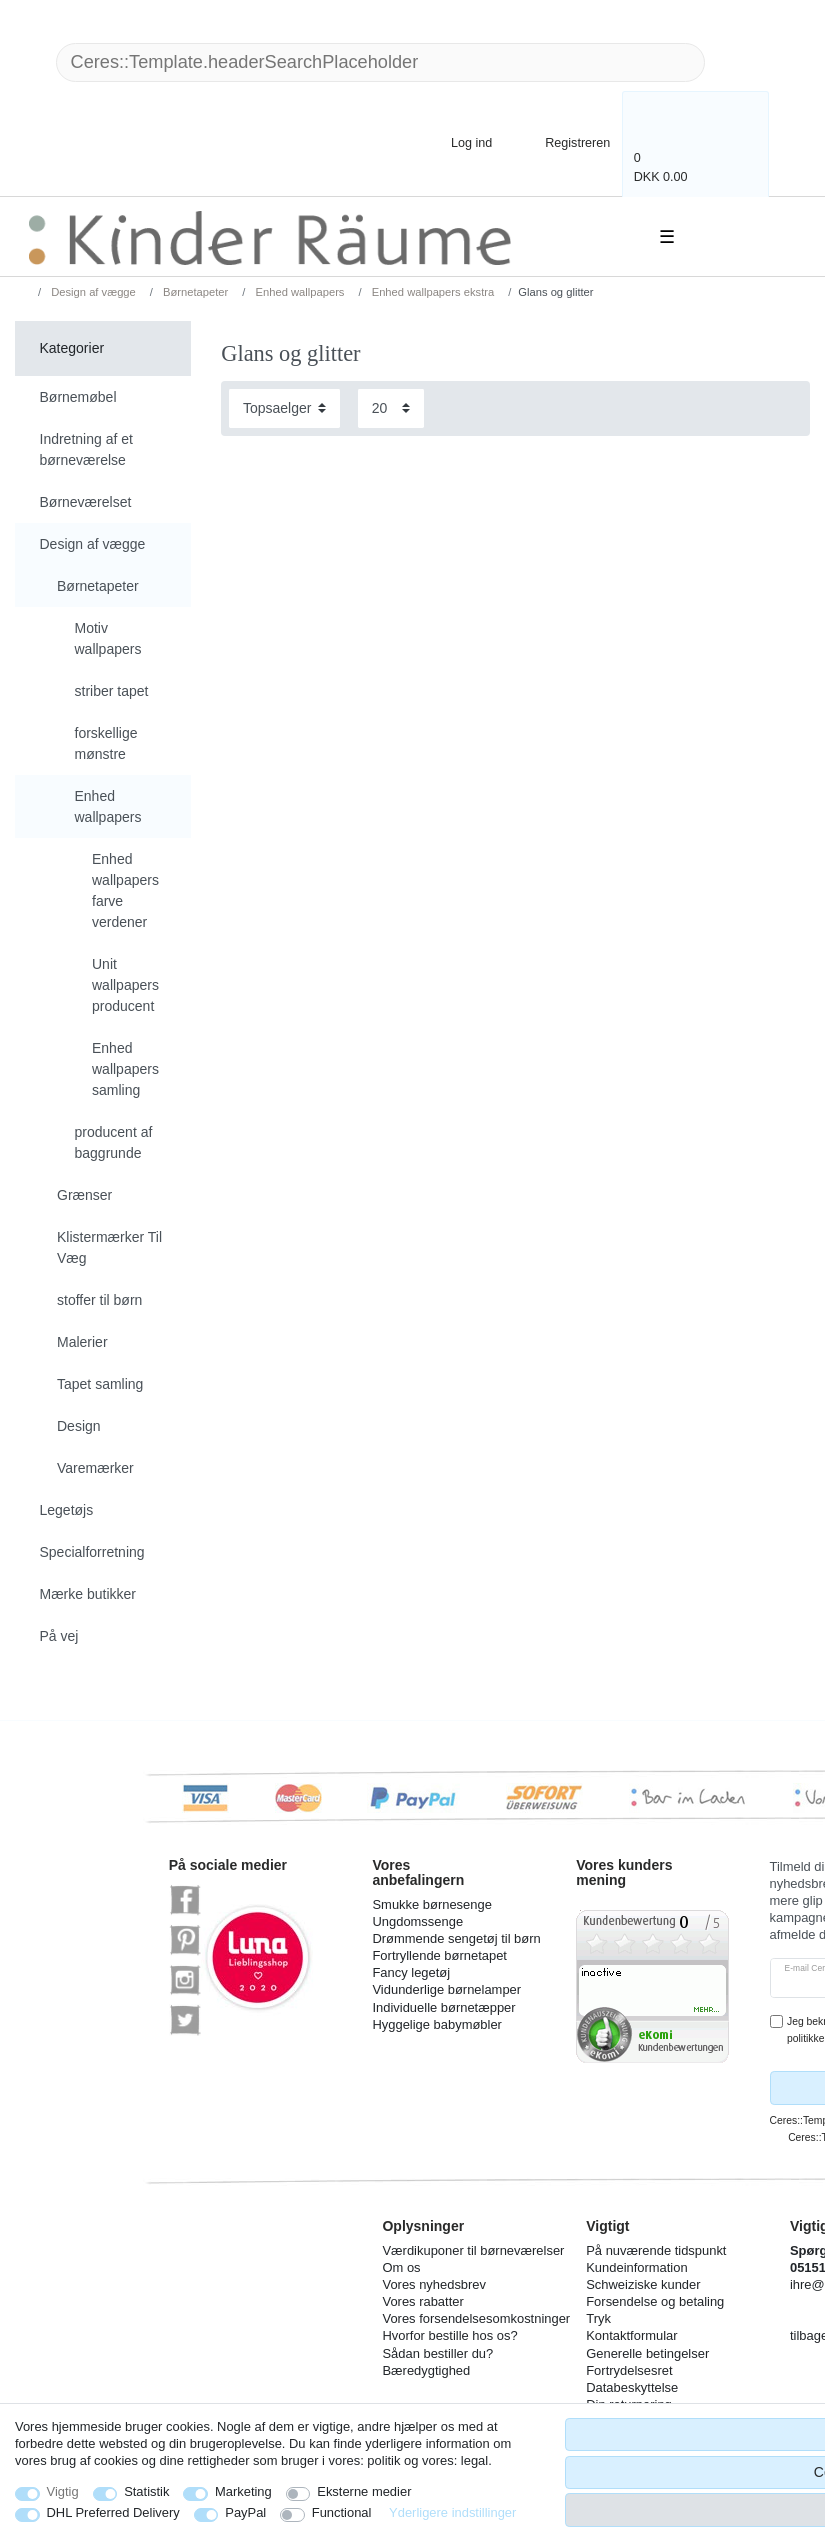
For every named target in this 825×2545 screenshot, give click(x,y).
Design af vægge (92, 292)
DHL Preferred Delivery (113, 2512)
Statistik (146, 2491)
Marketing (243, 2491)
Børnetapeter (194, 292)
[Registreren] (564, 141)
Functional (342, 2512)
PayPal (245, 2512)
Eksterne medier (364, 2491)
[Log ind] (455, 141)
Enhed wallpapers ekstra (432, 292)
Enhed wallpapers (298, 292)
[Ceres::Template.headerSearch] (737, 62)
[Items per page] (391, 408)
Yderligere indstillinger (452, 2512)
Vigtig (63, 2491)
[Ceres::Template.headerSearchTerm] (381, 62)
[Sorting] (284, 408)
